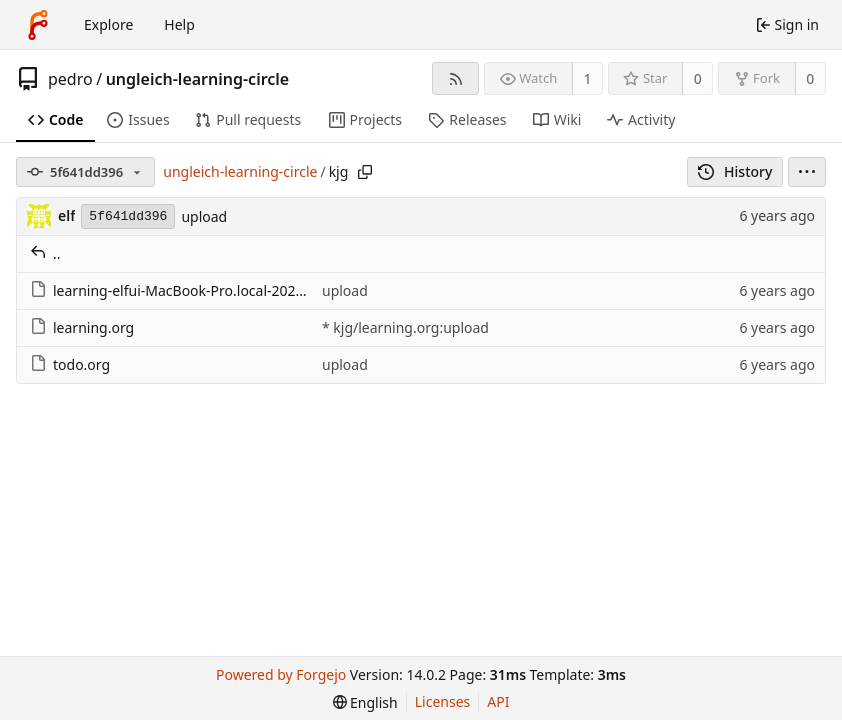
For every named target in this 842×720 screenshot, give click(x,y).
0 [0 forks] (810, 78)
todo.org (70, 364)
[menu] (807, 172)
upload (204, 216)
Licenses (443, 701)
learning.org (82, 327)
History (735, 171)
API (498, 701)
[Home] (38, 25)
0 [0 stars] (698, 78)
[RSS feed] (455, 78)
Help (179, 24)
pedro (70, 79)
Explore (108, 24)
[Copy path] (365, 172)
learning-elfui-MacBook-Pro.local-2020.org (180, 290)
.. (45, 253)
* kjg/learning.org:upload (405, 327)
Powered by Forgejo (281, 674)
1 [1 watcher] (588, 78)
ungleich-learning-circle (198, 79)
